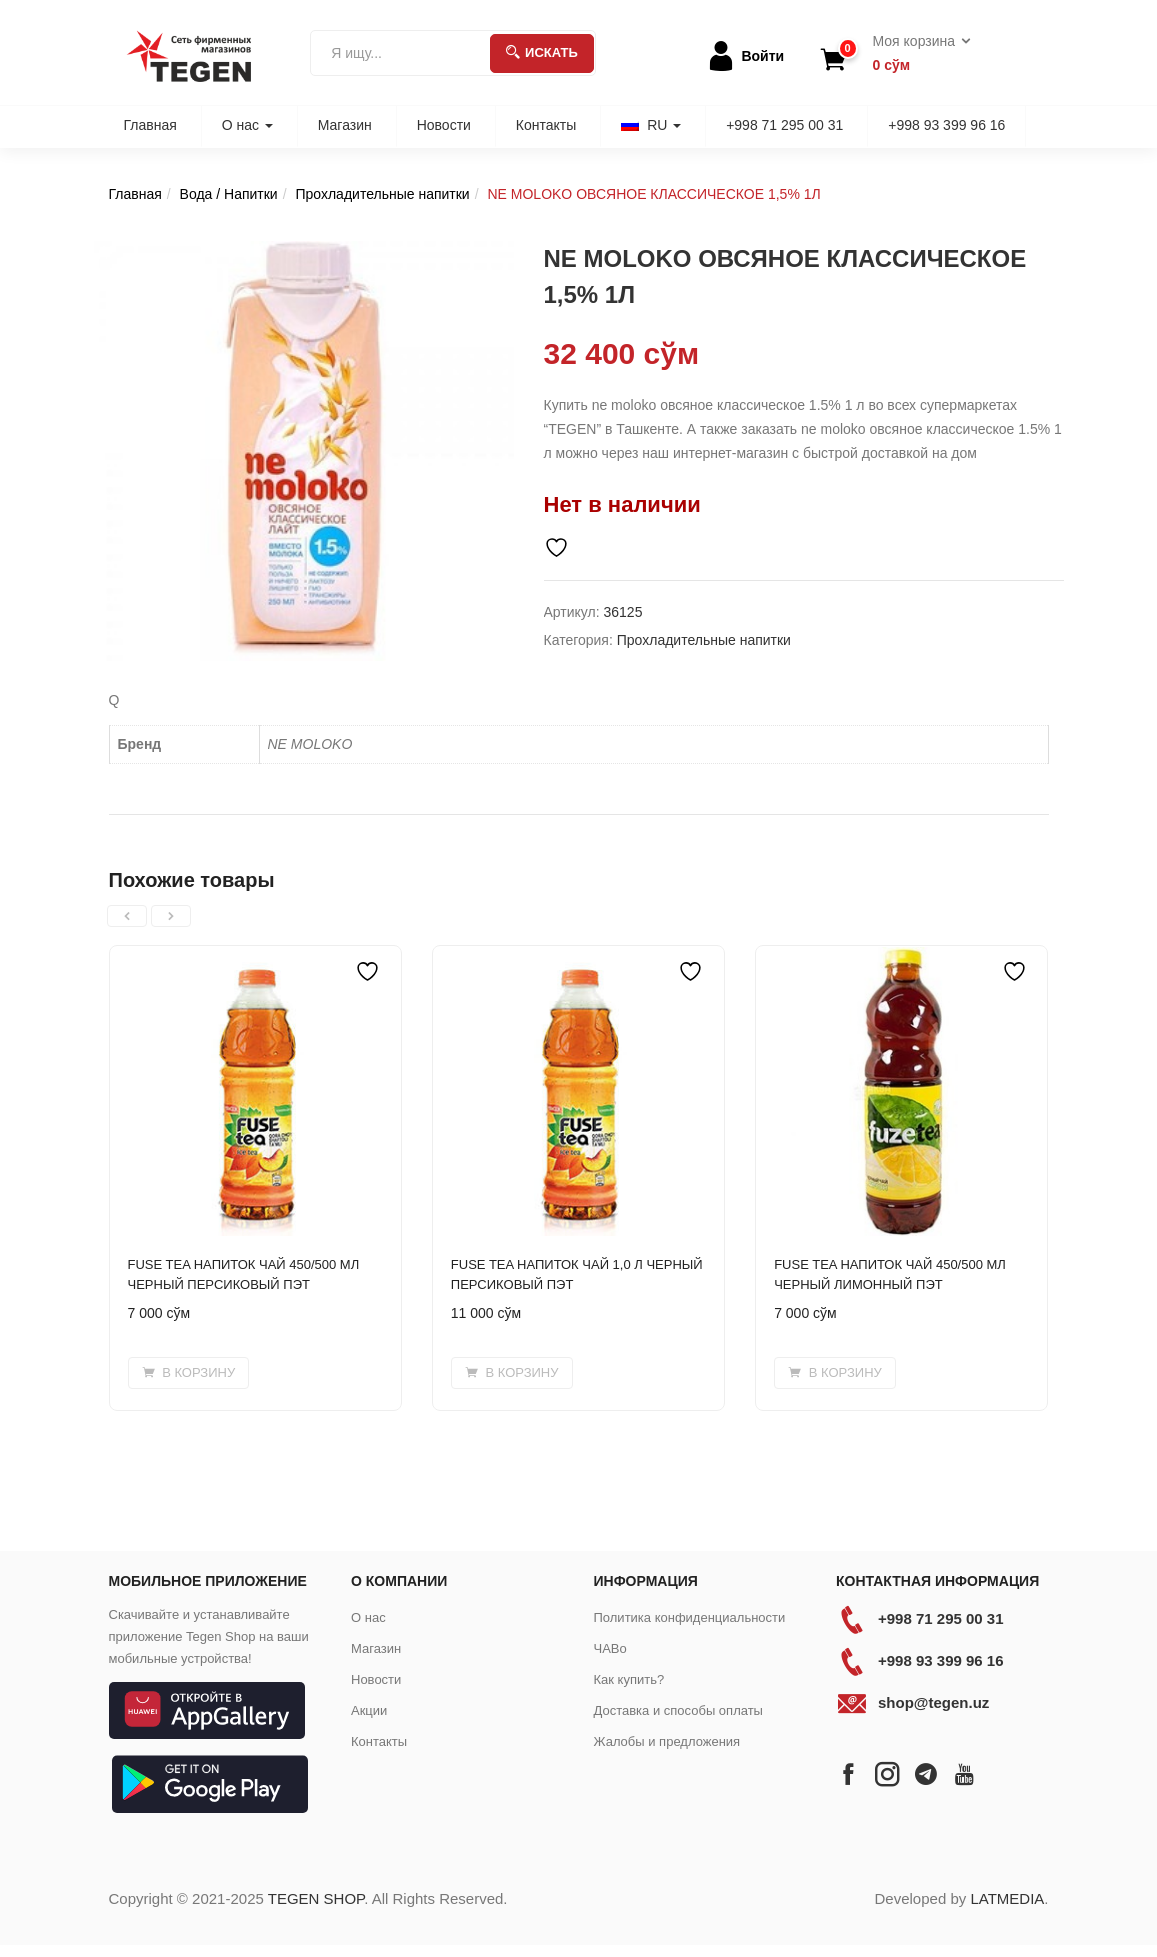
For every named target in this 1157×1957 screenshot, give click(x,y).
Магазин (345, 125)
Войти (762, 56)
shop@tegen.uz (933, 1702)
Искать (542, 52)
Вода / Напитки (229, 194)
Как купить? (629, 1679)
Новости (444, 125)
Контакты (546, 125)
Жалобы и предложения (667, 1741)
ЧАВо (610, 1648)
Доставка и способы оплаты (678, 1710)
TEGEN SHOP (316, 1898)
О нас (247, 125)
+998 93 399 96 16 (946, 125)
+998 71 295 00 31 (784, 125)
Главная (150, 125)
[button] (915, 54)
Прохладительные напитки (382, 194)
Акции (369, 1710)
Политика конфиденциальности (690, 1617)
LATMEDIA (1007, 1898)
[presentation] (127, 916)
